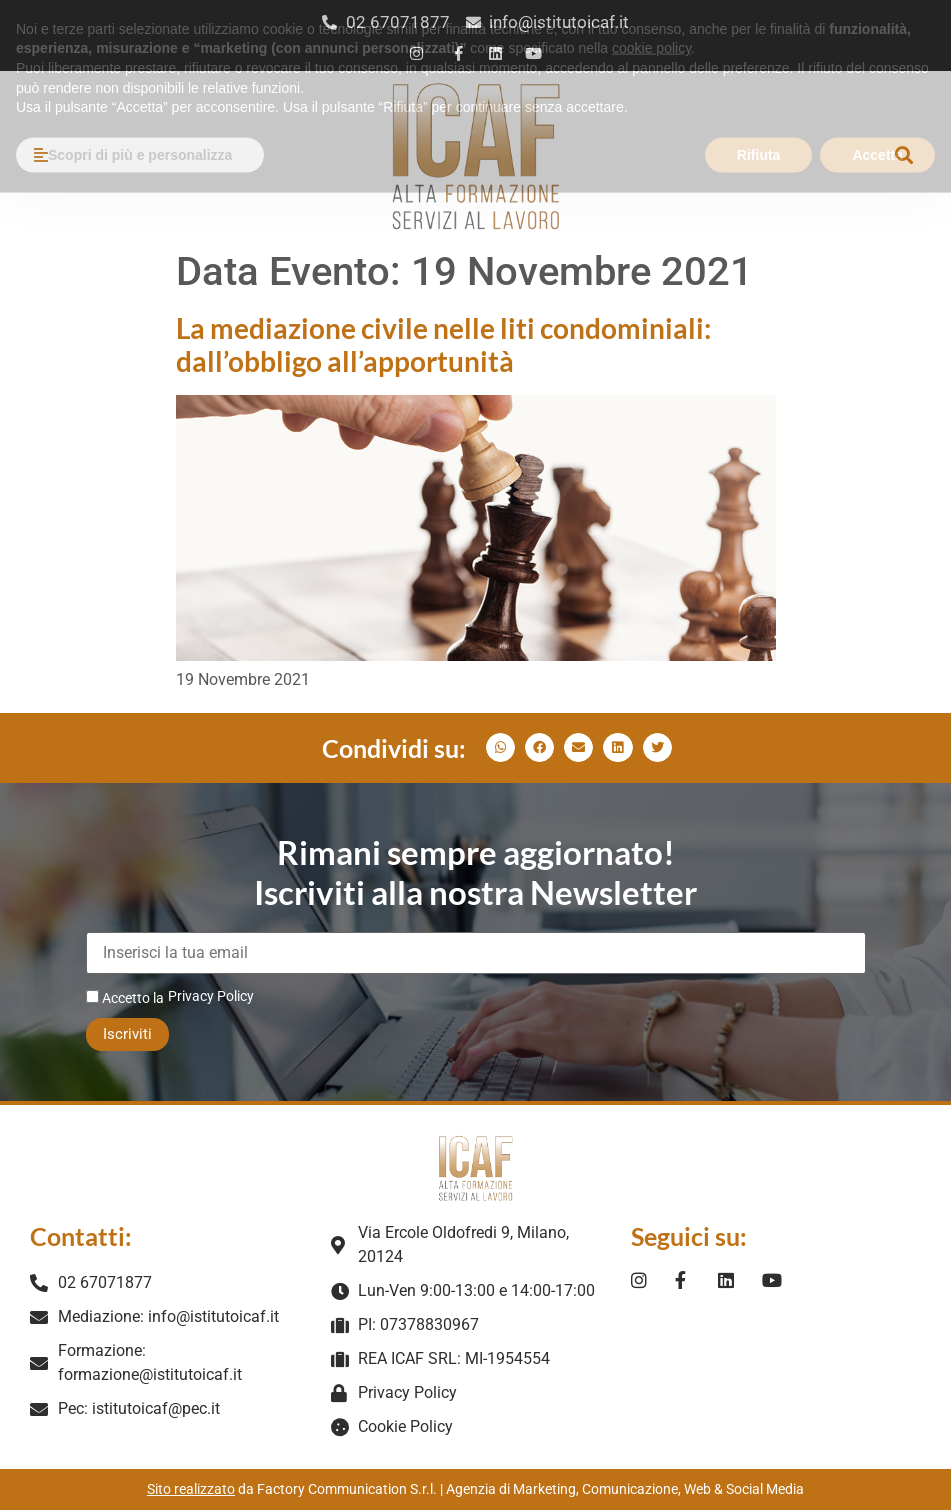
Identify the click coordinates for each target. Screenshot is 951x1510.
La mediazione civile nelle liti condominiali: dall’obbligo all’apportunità (443, 345)
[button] (904, 155)
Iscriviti (127, 1034)
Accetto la (125, 997)
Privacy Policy (211, 996)
